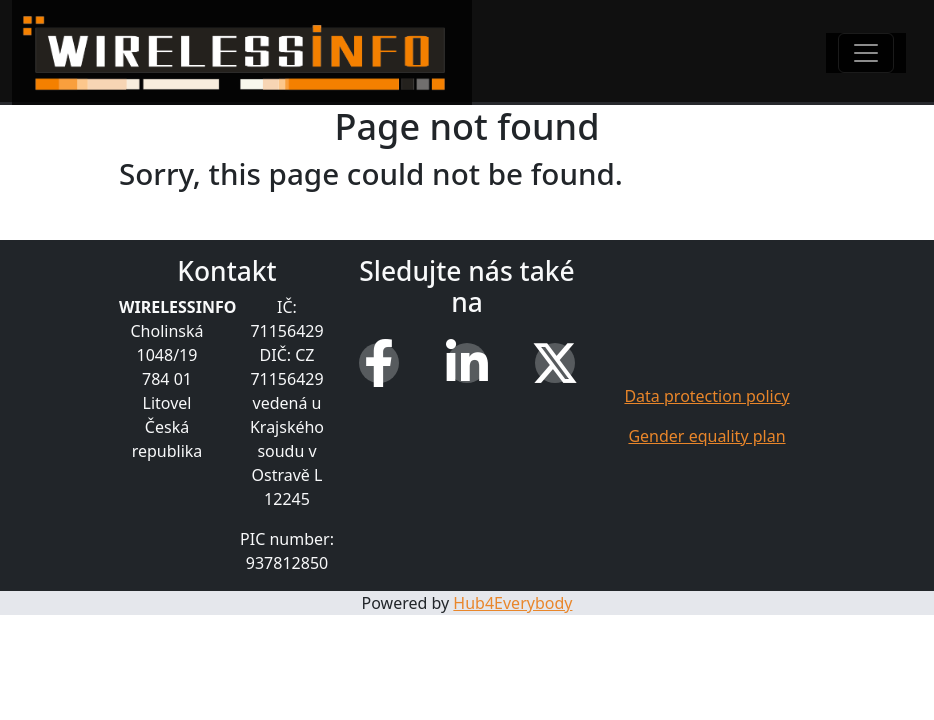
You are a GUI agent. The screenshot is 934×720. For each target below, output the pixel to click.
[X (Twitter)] (555, 363)
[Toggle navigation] (866, 53)
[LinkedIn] (467, 363)
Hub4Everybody (512, 603)
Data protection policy (706, 396)
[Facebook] (379, 363)
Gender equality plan (706, 436)
